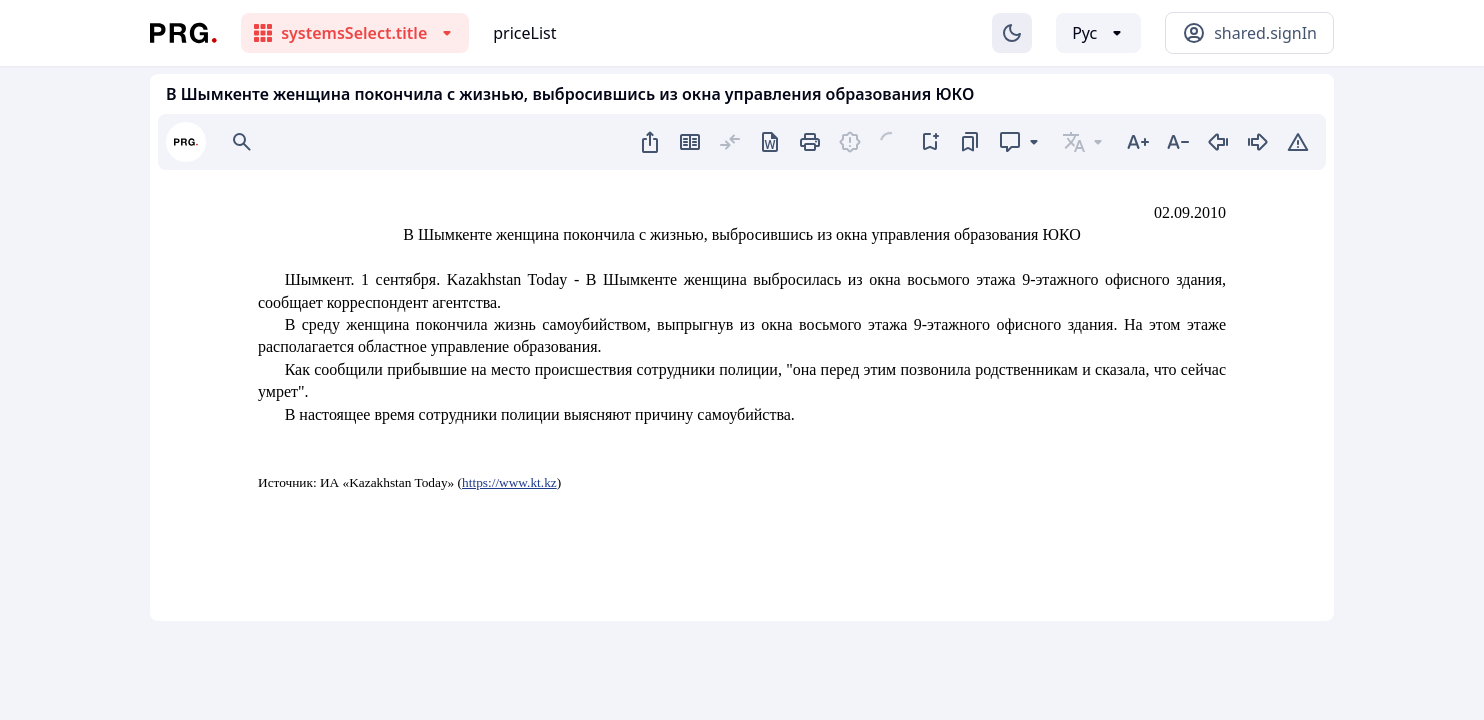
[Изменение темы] (1012, 33)
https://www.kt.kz (509, 482)
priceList (524, 33)
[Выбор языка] (1098, 33)
